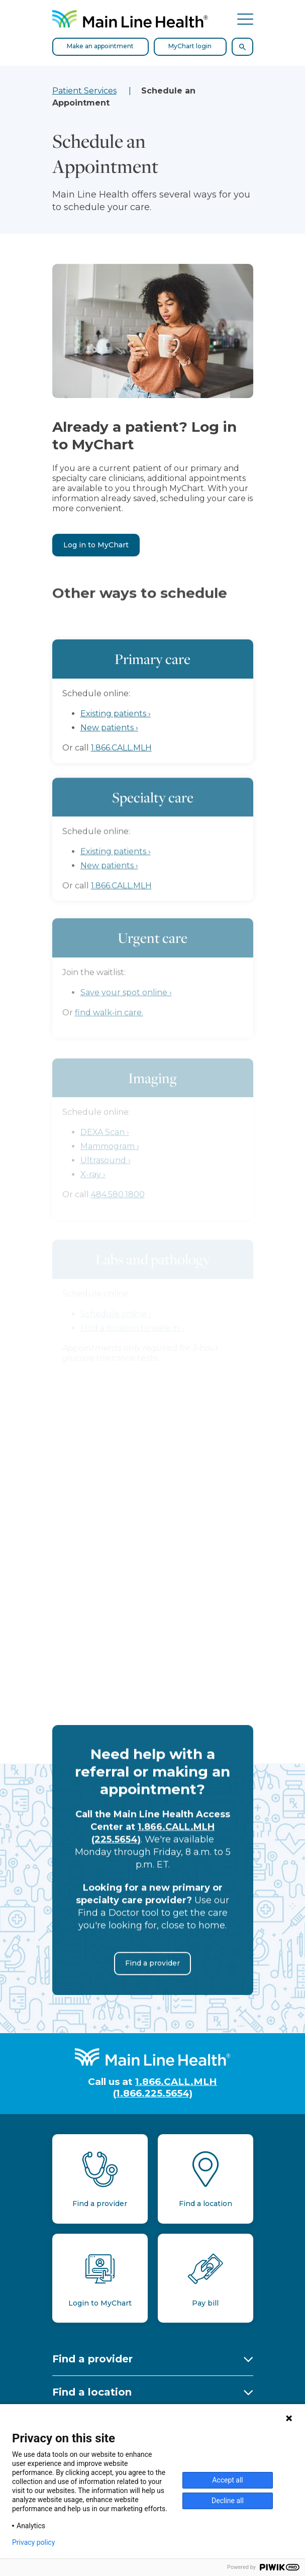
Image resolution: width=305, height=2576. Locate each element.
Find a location (92, 2392)
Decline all (228, 2501)
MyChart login (190, 46)
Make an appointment (100, 46)
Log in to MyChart (96, 544)
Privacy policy (33, 2542)
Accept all (227, 2480)
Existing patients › (115, 735)
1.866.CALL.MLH (121, 770)
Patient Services (84, 91)
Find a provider (152, 1977)
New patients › (109, 749)
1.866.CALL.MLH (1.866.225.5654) (165, 2087)
